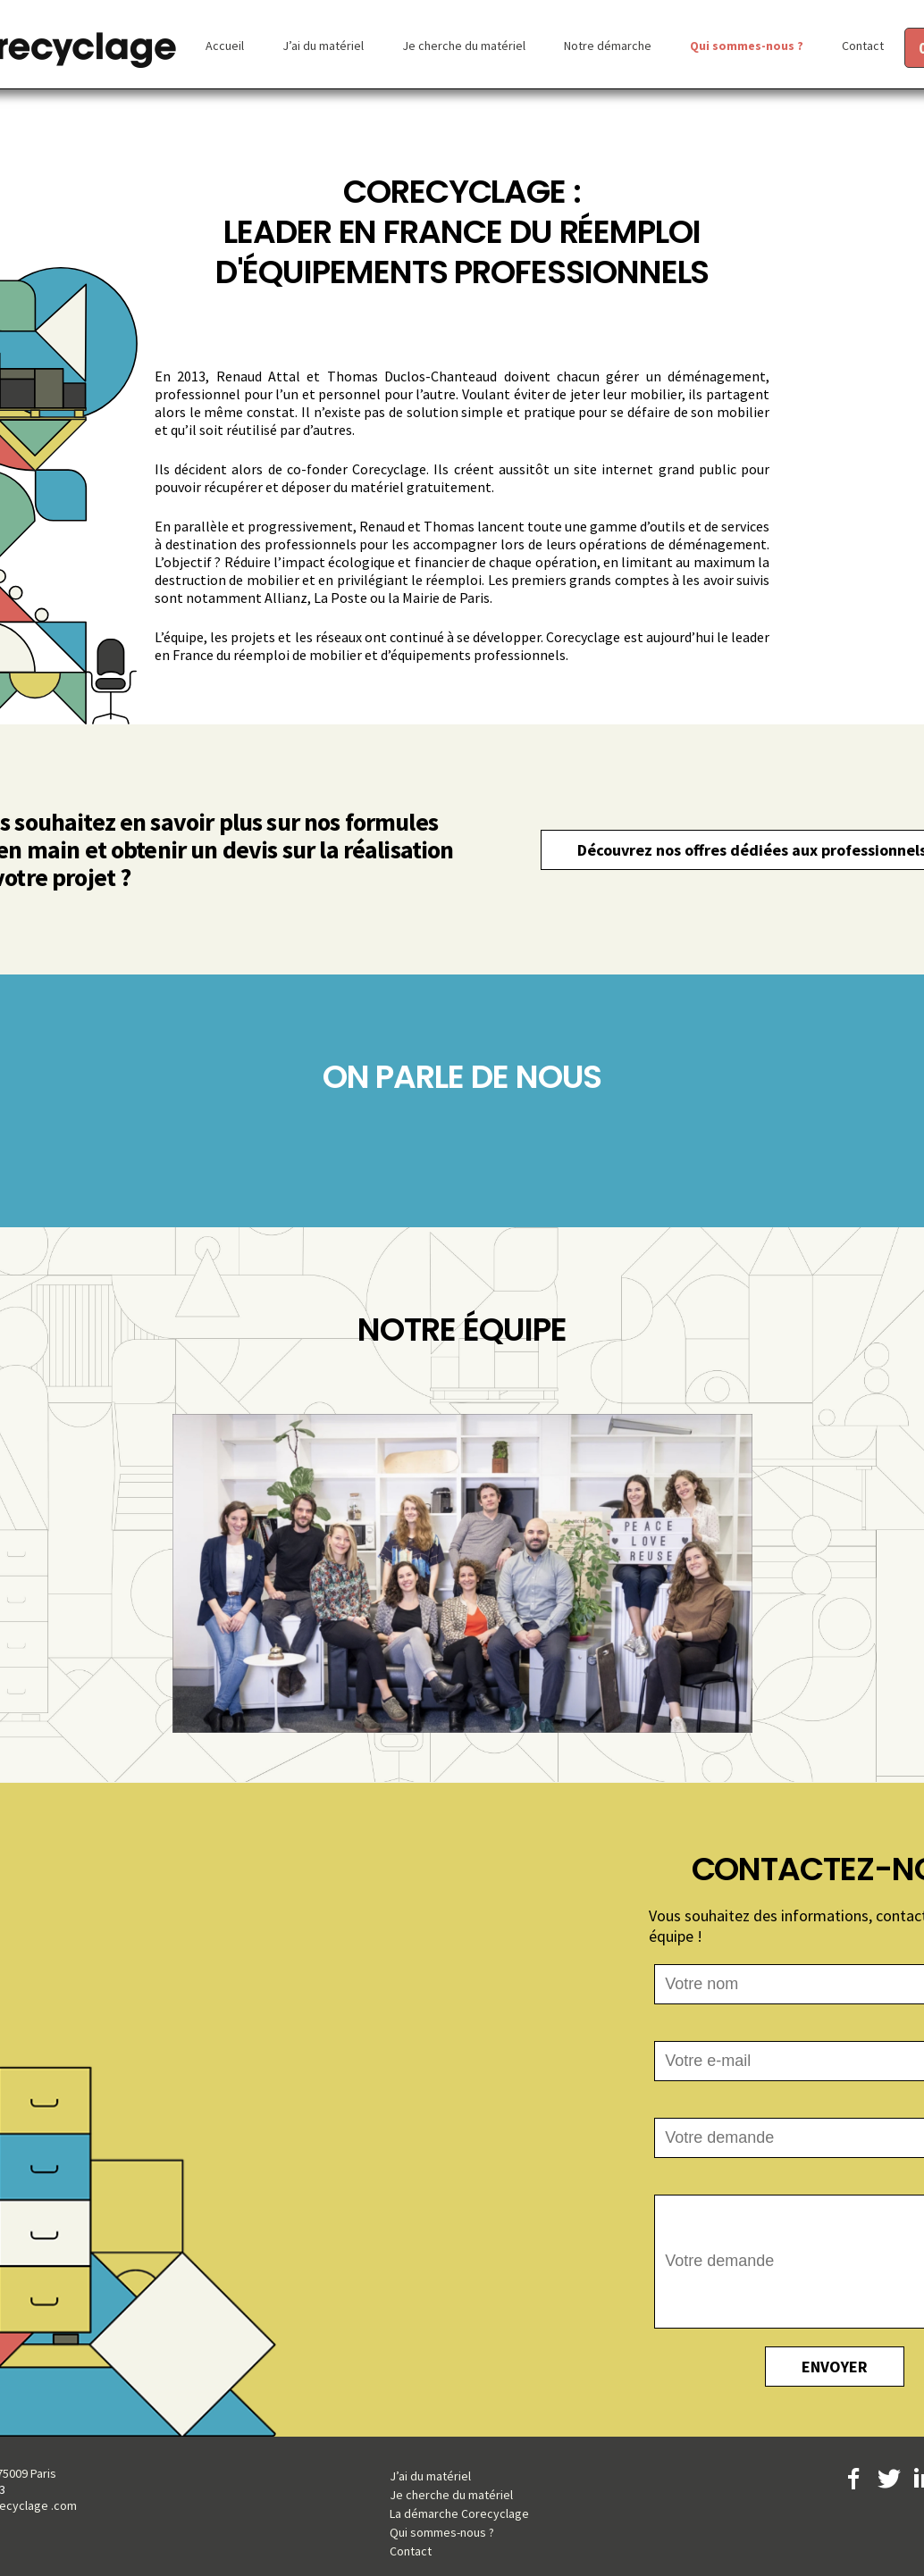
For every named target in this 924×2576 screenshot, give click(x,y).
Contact (863, 46)
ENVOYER (835, 2366)
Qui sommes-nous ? (746, 46)
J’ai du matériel (323, 46)
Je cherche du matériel (463, 46)
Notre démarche (607, 46)
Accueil (225, 46)
